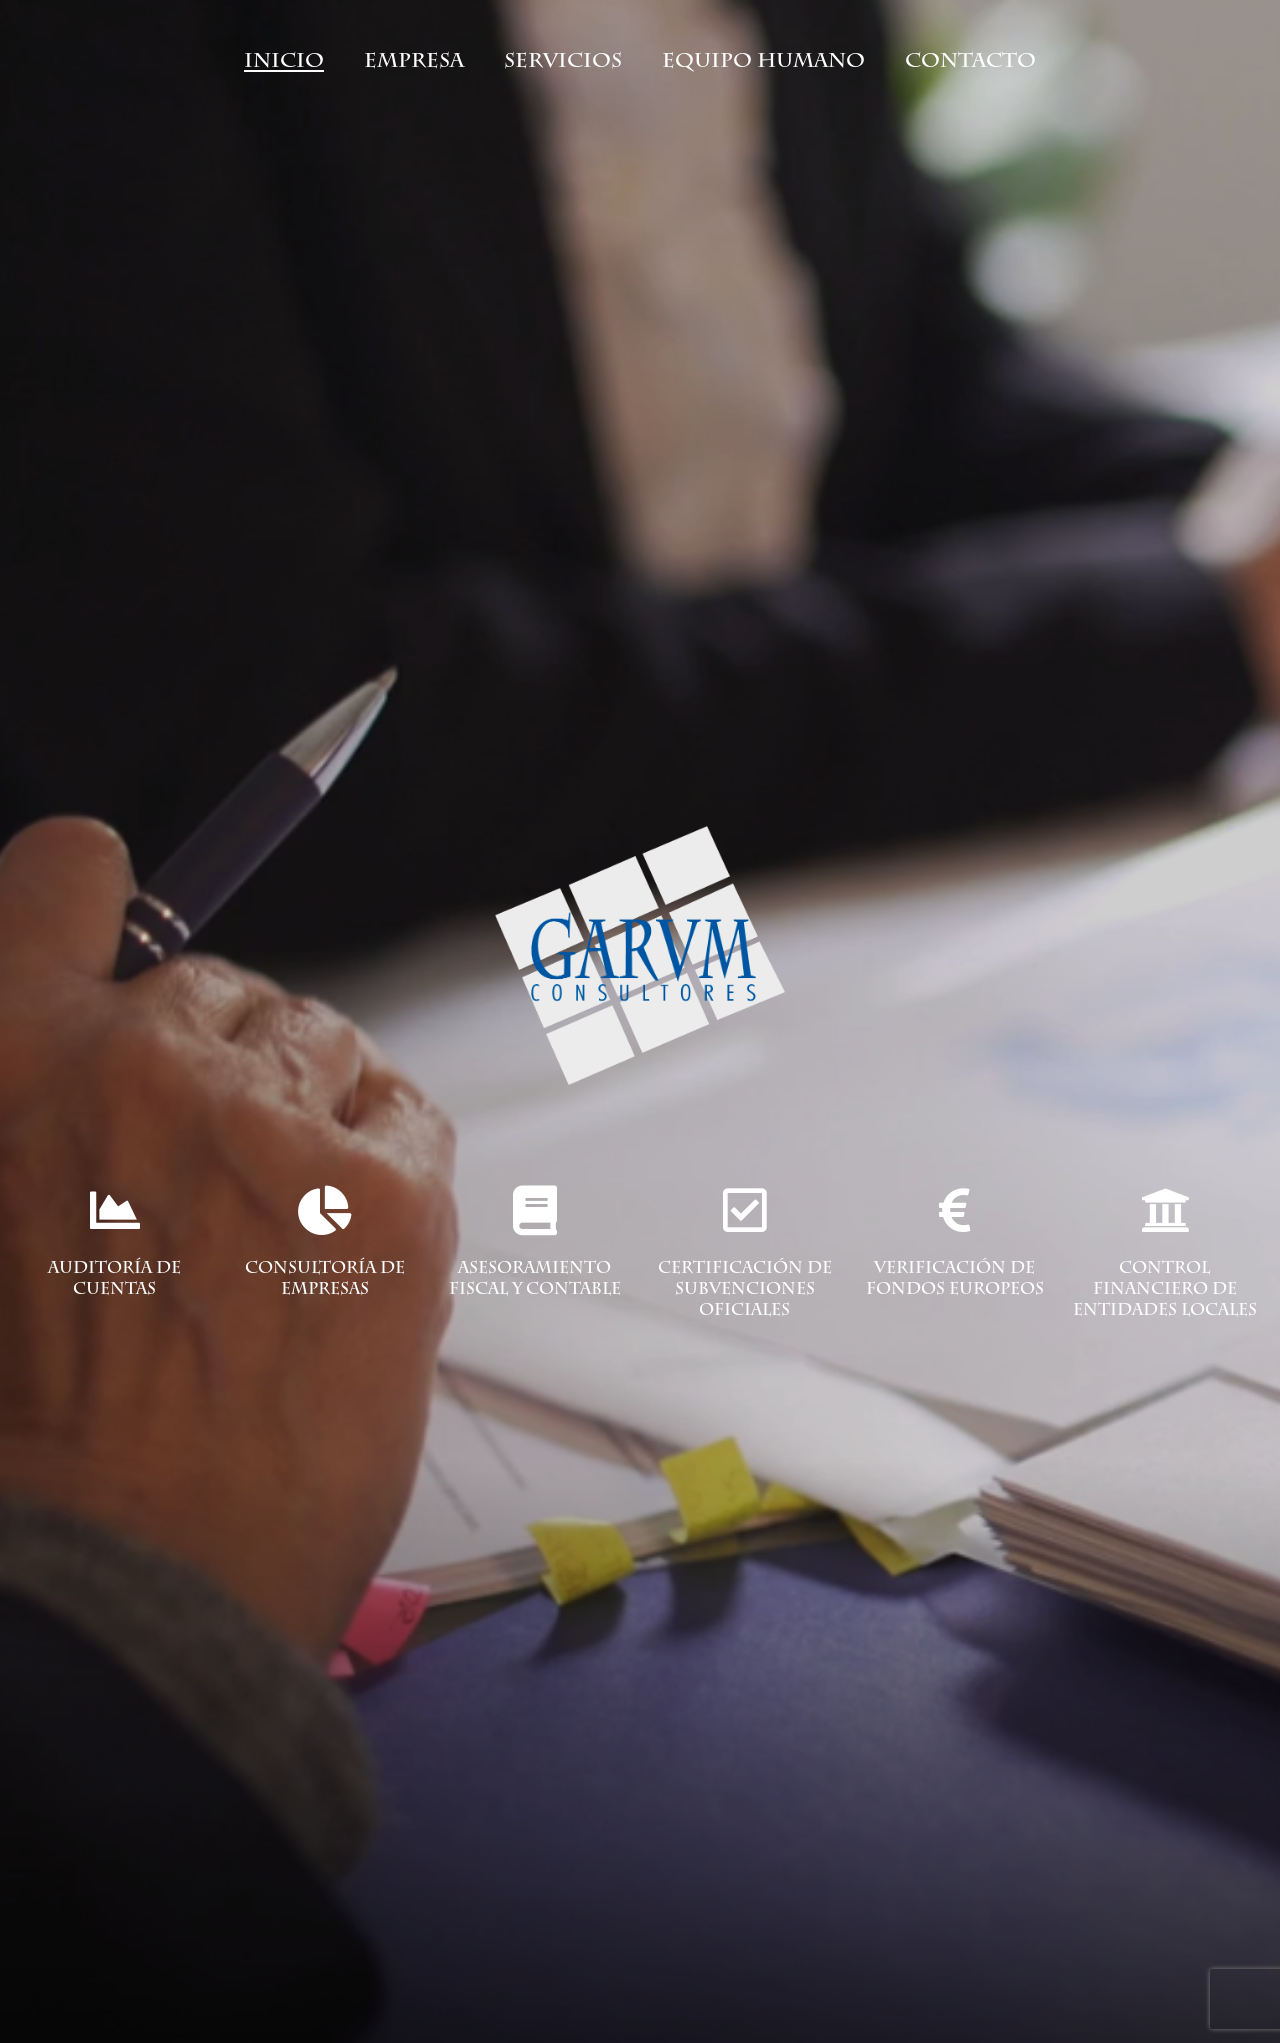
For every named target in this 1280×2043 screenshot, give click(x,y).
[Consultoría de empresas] (325, 1210)
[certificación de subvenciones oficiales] (745, 1210)
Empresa (414, 60)
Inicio (284, 60)
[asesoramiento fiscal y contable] (535, 1210)
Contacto (970, 60)
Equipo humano (763, 60)
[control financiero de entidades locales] (1165, 1210)
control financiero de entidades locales (1165, 1291)
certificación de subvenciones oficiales (745, 1291)
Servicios (563, 60)
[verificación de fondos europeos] (955, 1210)
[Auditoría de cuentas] (115, 1210)
